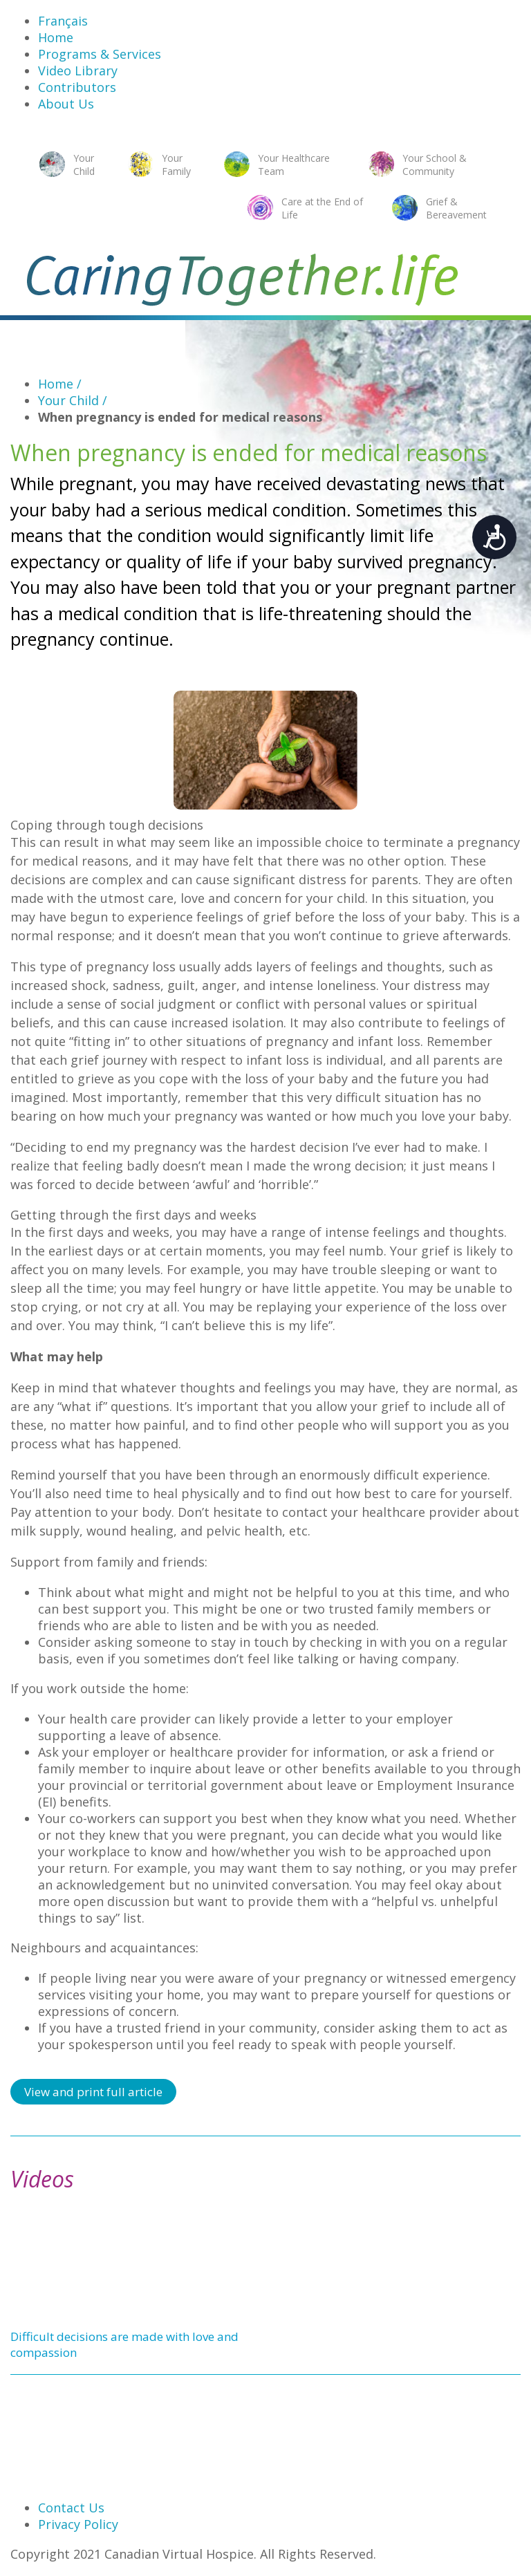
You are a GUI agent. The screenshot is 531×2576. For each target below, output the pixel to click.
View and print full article (93, 2092)
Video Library (78, 70)
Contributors (77, 87)
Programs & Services (99, 54)
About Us (66, 103)
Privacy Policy (78, 2524)
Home (55, 37)
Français (63, 20)
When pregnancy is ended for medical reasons (180, 417)
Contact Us (71, 2507)
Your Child (72, 400)
